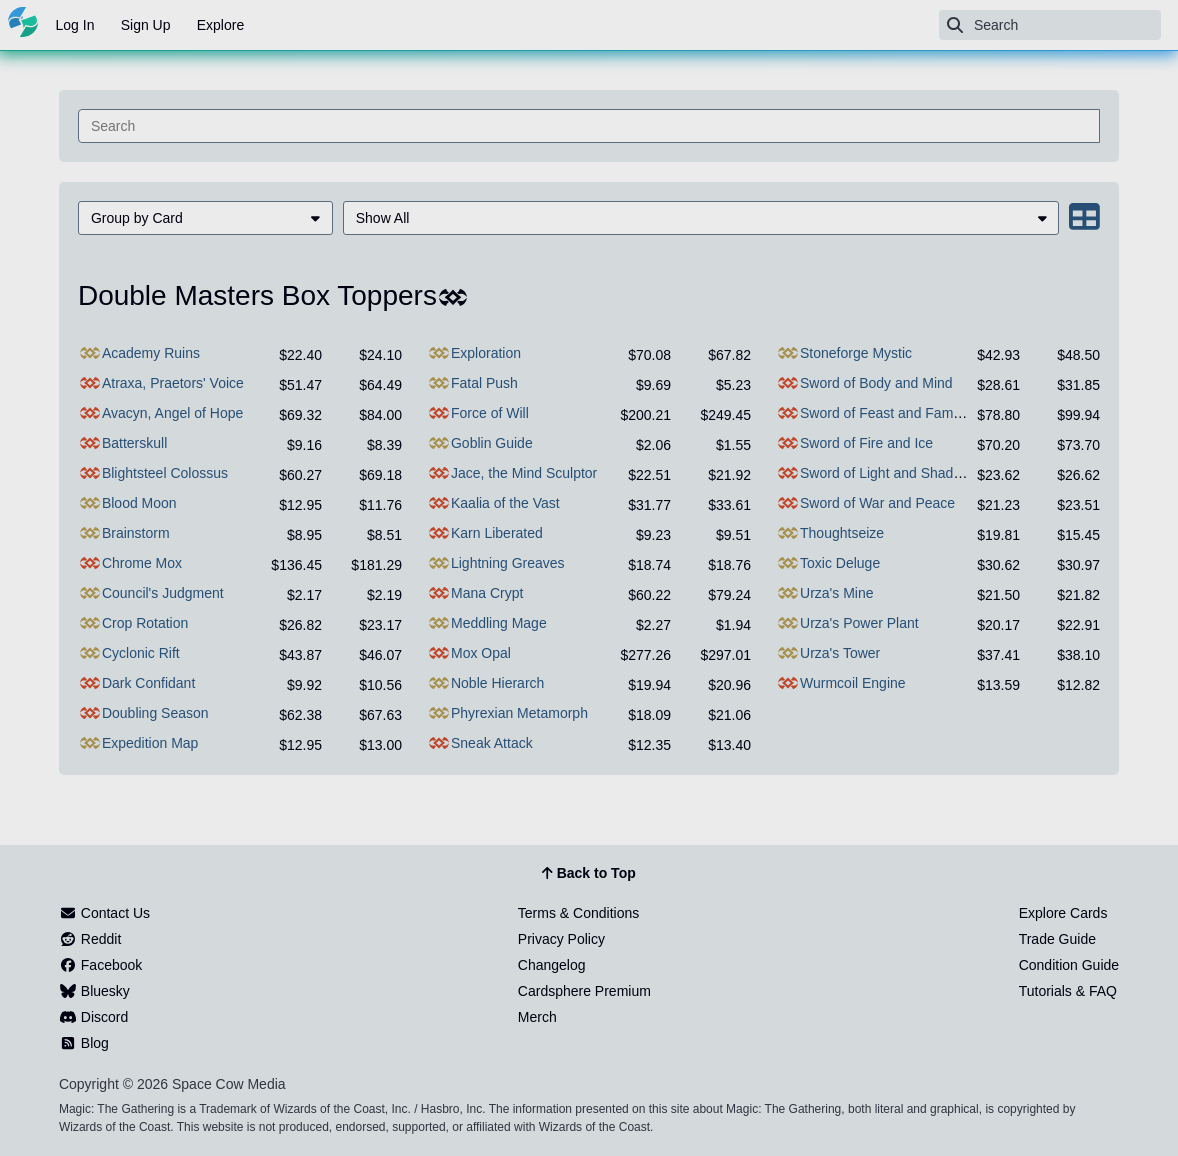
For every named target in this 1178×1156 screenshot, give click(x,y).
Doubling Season (155, 713)
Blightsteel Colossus (165, 473)
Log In (75, 25)
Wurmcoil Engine (853, 683)
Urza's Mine (836, 593)
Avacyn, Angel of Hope (172, 413)
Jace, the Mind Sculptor (524, 473)
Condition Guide (1069, 965)
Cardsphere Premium (584, 991)
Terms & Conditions (578, 913)
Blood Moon (139, 503)
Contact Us (104, 913)
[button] (205, 218)
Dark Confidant (148, 683)
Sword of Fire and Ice (866, 443)
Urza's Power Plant (859, 623)
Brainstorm (136, 533)
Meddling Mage (499, 623)
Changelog (552, 965)
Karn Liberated (497, 533)
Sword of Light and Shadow (885, 473)
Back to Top (588, 874)
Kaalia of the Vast (505, 503)
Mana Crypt (487, 593)
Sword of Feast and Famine (886, 413)
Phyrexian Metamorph (519, 713)
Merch (537, 1017)
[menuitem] (205, 218)
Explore (220, 25)
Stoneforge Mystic (856, 353)
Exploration (486, 353)
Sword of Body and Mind (876, 383)
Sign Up (146, 25)
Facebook (100, 965)
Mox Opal (481, 653)
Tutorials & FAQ (1068, 991)
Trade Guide (1057, 939)
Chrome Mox (142, 563)
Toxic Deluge (840, 563)
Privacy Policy (561, 939)
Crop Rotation (145, 623)
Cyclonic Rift (141, 653)
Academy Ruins (151, 353)
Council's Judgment (163, 593)
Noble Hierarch (497, 683)
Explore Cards (1063, 913)
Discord (93, 1017)
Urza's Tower (840, 653)
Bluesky (94, 991)
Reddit (90, 939)
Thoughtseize (842, 533)
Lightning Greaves (508, 563)
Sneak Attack (492, 743)
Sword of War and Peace (877, 503)
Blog (84, 1043)
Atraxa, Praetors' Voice (173, 383)
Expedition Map (150, 743)
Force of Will (490, 413)
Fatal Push (484, 383)
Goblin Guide (492, 443)
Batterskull (134, 443)
